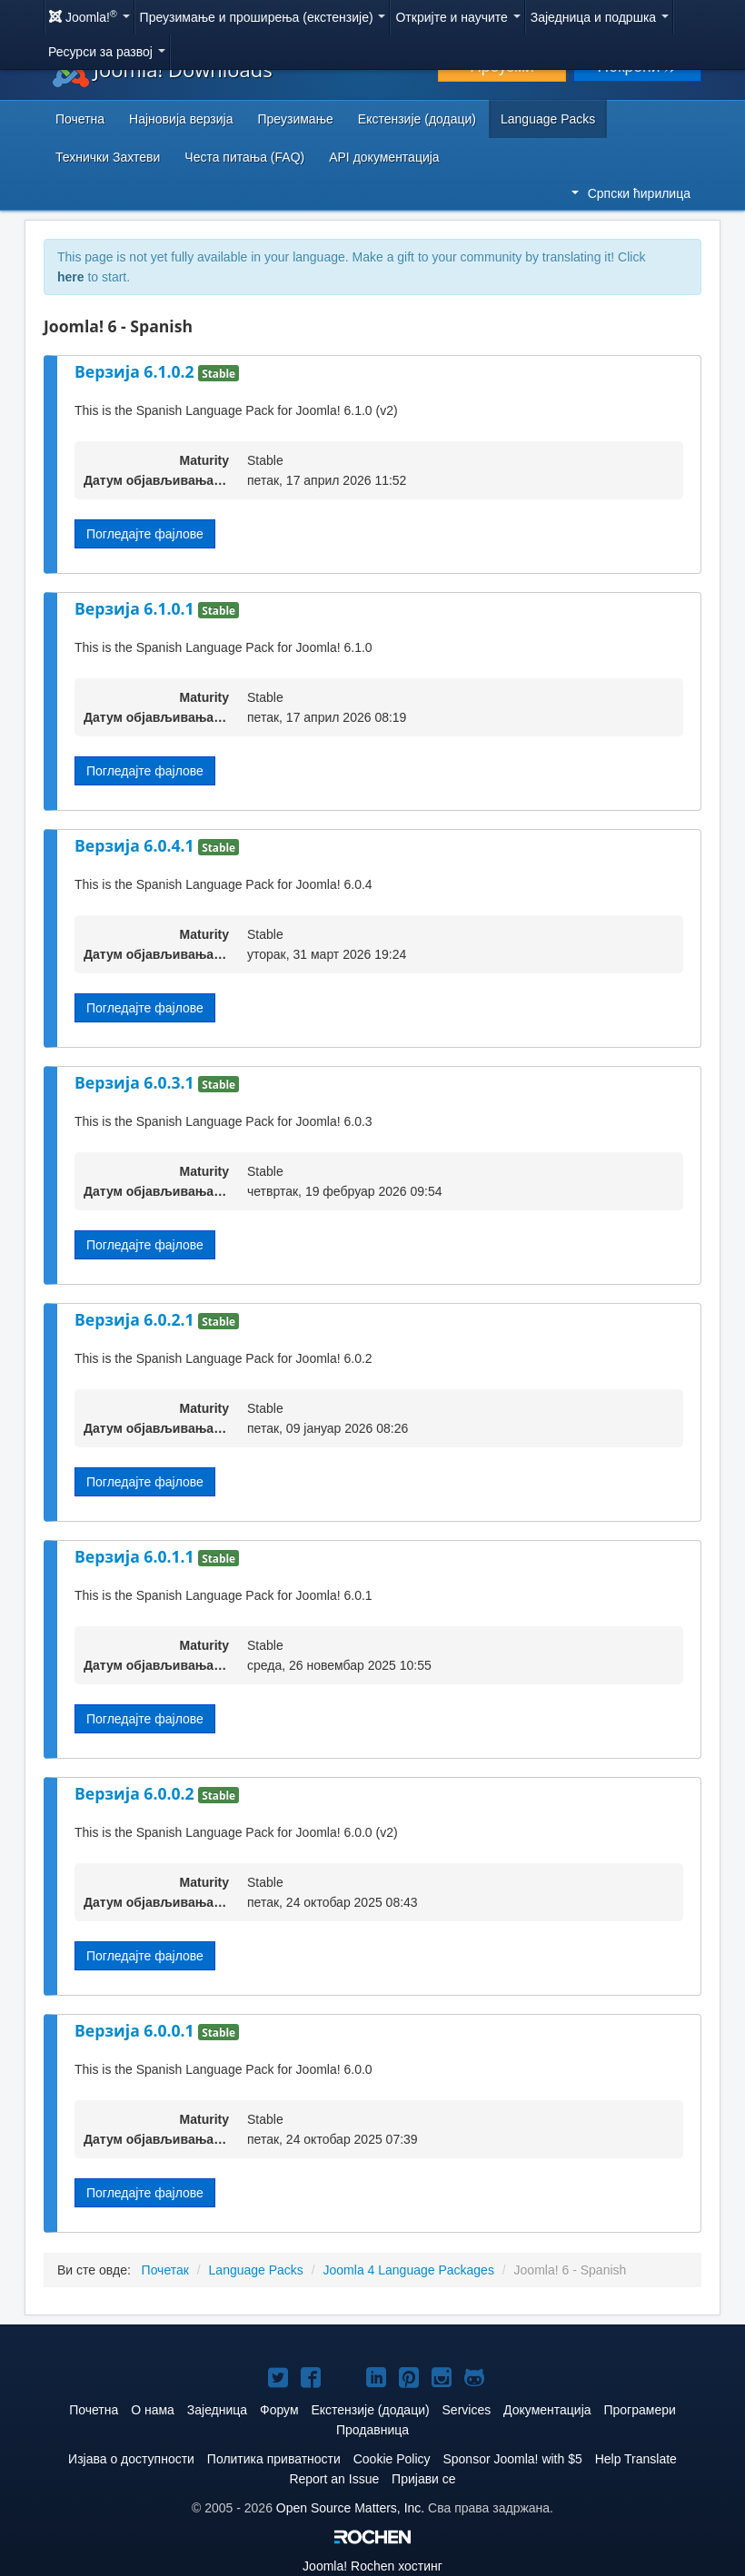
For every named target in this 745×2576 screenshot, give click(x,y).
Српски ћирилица (630, 193)
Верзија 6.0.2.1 (136, 1319)
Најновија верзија (181, 119)
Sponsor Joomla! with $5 (511, 2459)
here (70, 277)
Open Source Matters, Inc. (350, 2508)
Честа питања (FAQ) (244, 157)
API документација (384, 157)
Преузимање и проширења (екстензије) (263, 17)
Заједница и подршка (600, 17)
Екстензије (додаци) (417, 119)
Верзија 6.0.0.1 (136, 2030)
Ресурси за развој (106, 51)
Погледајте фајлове (145, 534)
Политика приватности (274, 2459)
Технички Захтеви (107, 157)
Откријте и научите (457, 17)
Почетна (79, 119)
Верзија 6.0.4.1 (136, 845)
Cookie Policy (392, 2459)
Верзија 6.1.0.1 (136, 608)
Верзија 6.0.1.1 (136, 1556)
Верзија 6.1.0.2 (136, 371)
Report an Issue (334, 2479)
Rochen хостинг (372, 2566)
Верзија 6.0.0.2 (136, 1793)
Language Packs (548, 119)
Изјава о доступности (131, 2459)
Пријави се (424, 2479)
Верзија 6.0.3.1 (136, 1082)
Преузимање (295, 119)
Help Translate (636, 2459)
